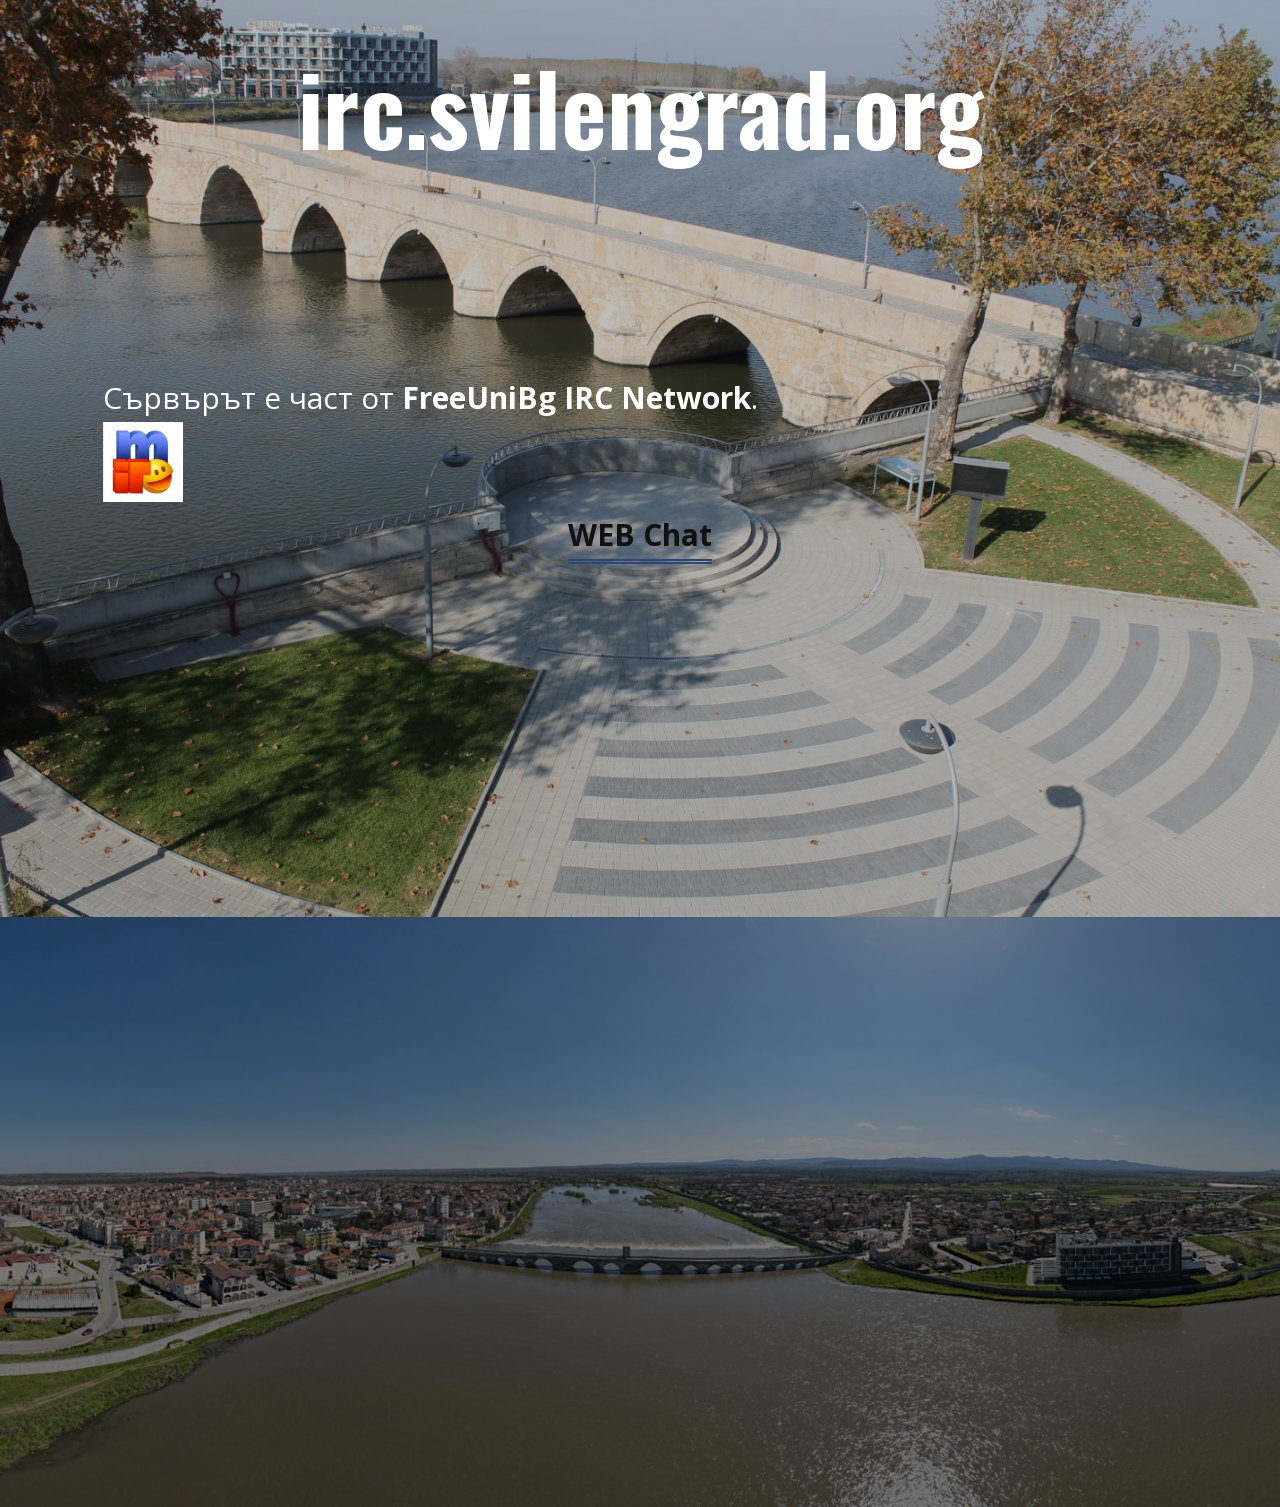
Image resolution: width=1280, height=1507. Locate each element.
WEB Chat (640, 534)
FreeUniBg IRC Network (576, 397)
